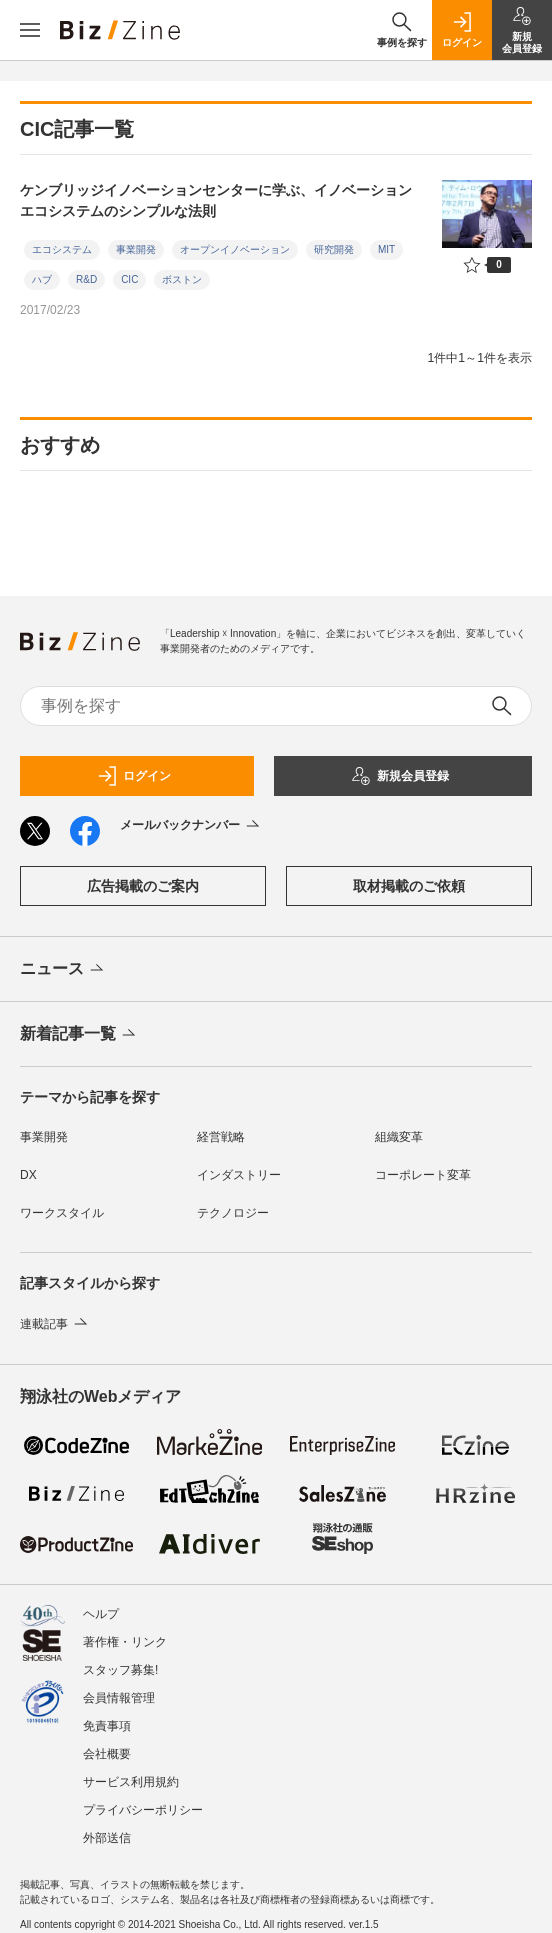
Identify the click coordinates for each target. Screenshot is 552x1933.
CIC (129, 279)
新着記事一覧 (79, 1035)
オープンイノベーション (235, 249)
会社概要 (107, 1754)
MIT (386, 249)
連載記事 (55, 1324)
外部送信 (107, 1838)
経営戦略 (221, 1137)
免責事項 (107, 1726)
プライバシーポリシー (143, 1810)
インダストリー (239, 1175)
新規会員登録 (400, 776)
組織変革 (399, 1137)
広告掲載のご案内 (143, 886)
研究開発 (334, 249)
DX (28, 1175)
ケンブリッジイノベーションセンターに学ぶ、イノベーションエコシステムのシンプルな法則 (216, 200)
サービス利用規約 (131, 1782)
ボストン (182, 279)
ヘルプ (101, 1614)
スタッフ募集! (120, 1670)
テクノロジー (233, 1213)
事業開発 (136, 249)
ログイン (134, 776)
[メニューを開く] (30, 30)
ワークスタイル (62, 1213)
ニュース (63, 970)
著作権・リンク (125, 1642)
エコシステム (62, 249)
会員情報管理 (119, 1698)
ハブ (42, 279)
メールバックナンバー (191, 826)
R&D (86, 279)
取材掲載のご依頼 (409, 886)
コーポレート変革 (423, 1175)
